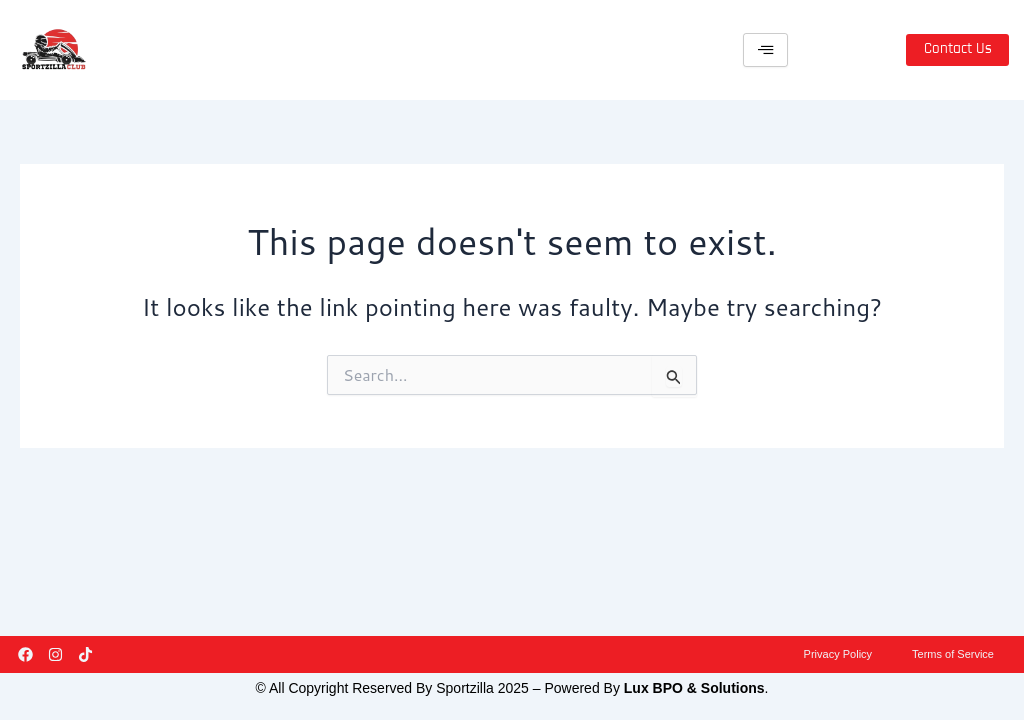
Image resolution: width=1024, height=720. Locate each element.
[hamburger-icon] (765, 49)
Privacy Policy (827, 650)
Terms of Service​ (949, 650)
